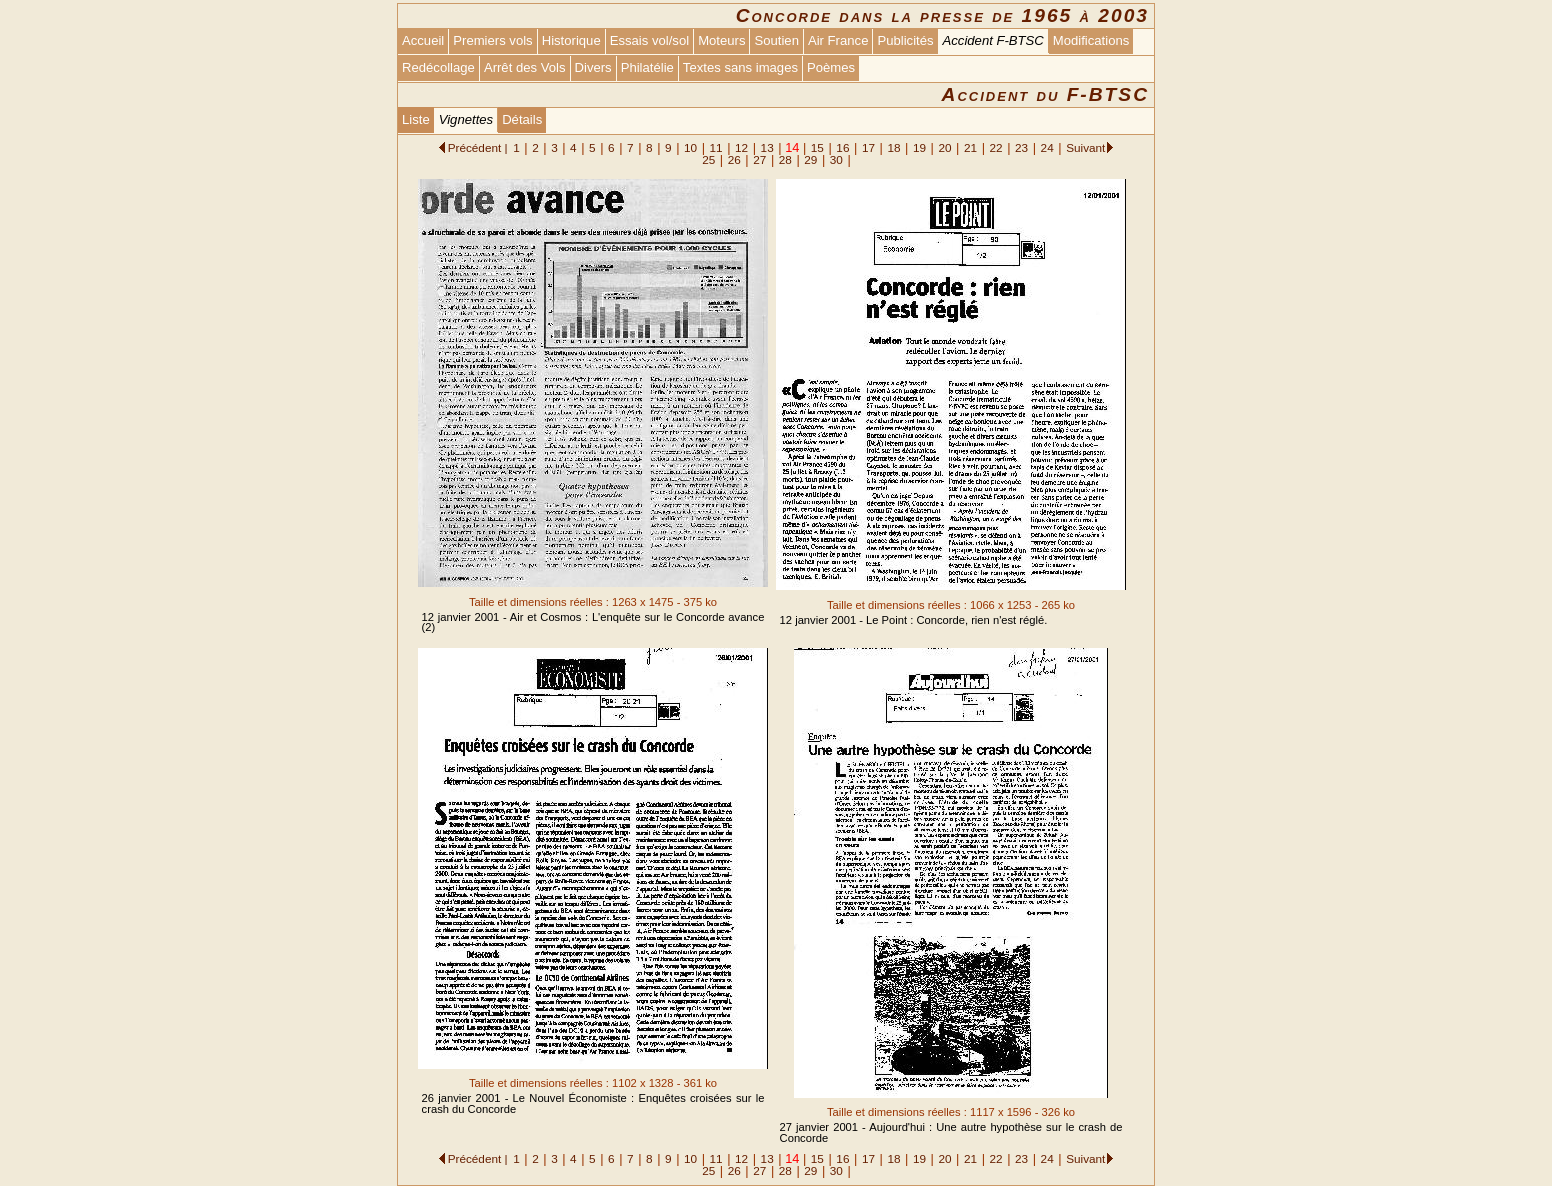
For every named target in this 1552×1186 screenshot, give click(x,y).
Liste (416, 119)
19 (919, 147)
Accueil (423, 40)
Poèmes (831, 67)
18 (893, 147)
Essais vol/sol (649, 40)
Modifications (1091, 40)
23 (1021, 147)
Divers (593, 67)
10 (690, 147)
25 (708, 159)
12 (741, 147)
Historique (571, 40)
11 (716, 147)
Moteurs (721, 40)
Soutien (776, 40)
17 (868, 147)
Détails (522, 119)
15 (817, 147)
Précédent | (478, 147)
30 (836, 159)
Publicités (905, 40)
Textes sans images (740, 67)
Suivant (1085, 147)
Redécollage (438, 67)
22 (996, 147)
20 (944, 147)
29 (810, 159)
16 (842, 147)
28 (785, 159)
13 (767, 147)
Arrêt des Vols (525, 67)
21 (970, 147)
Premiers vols (492, 40)
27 (759, 159)
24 (1047, 147)
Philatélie (647, 67)
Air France (838, 40)
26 (734, 159)
